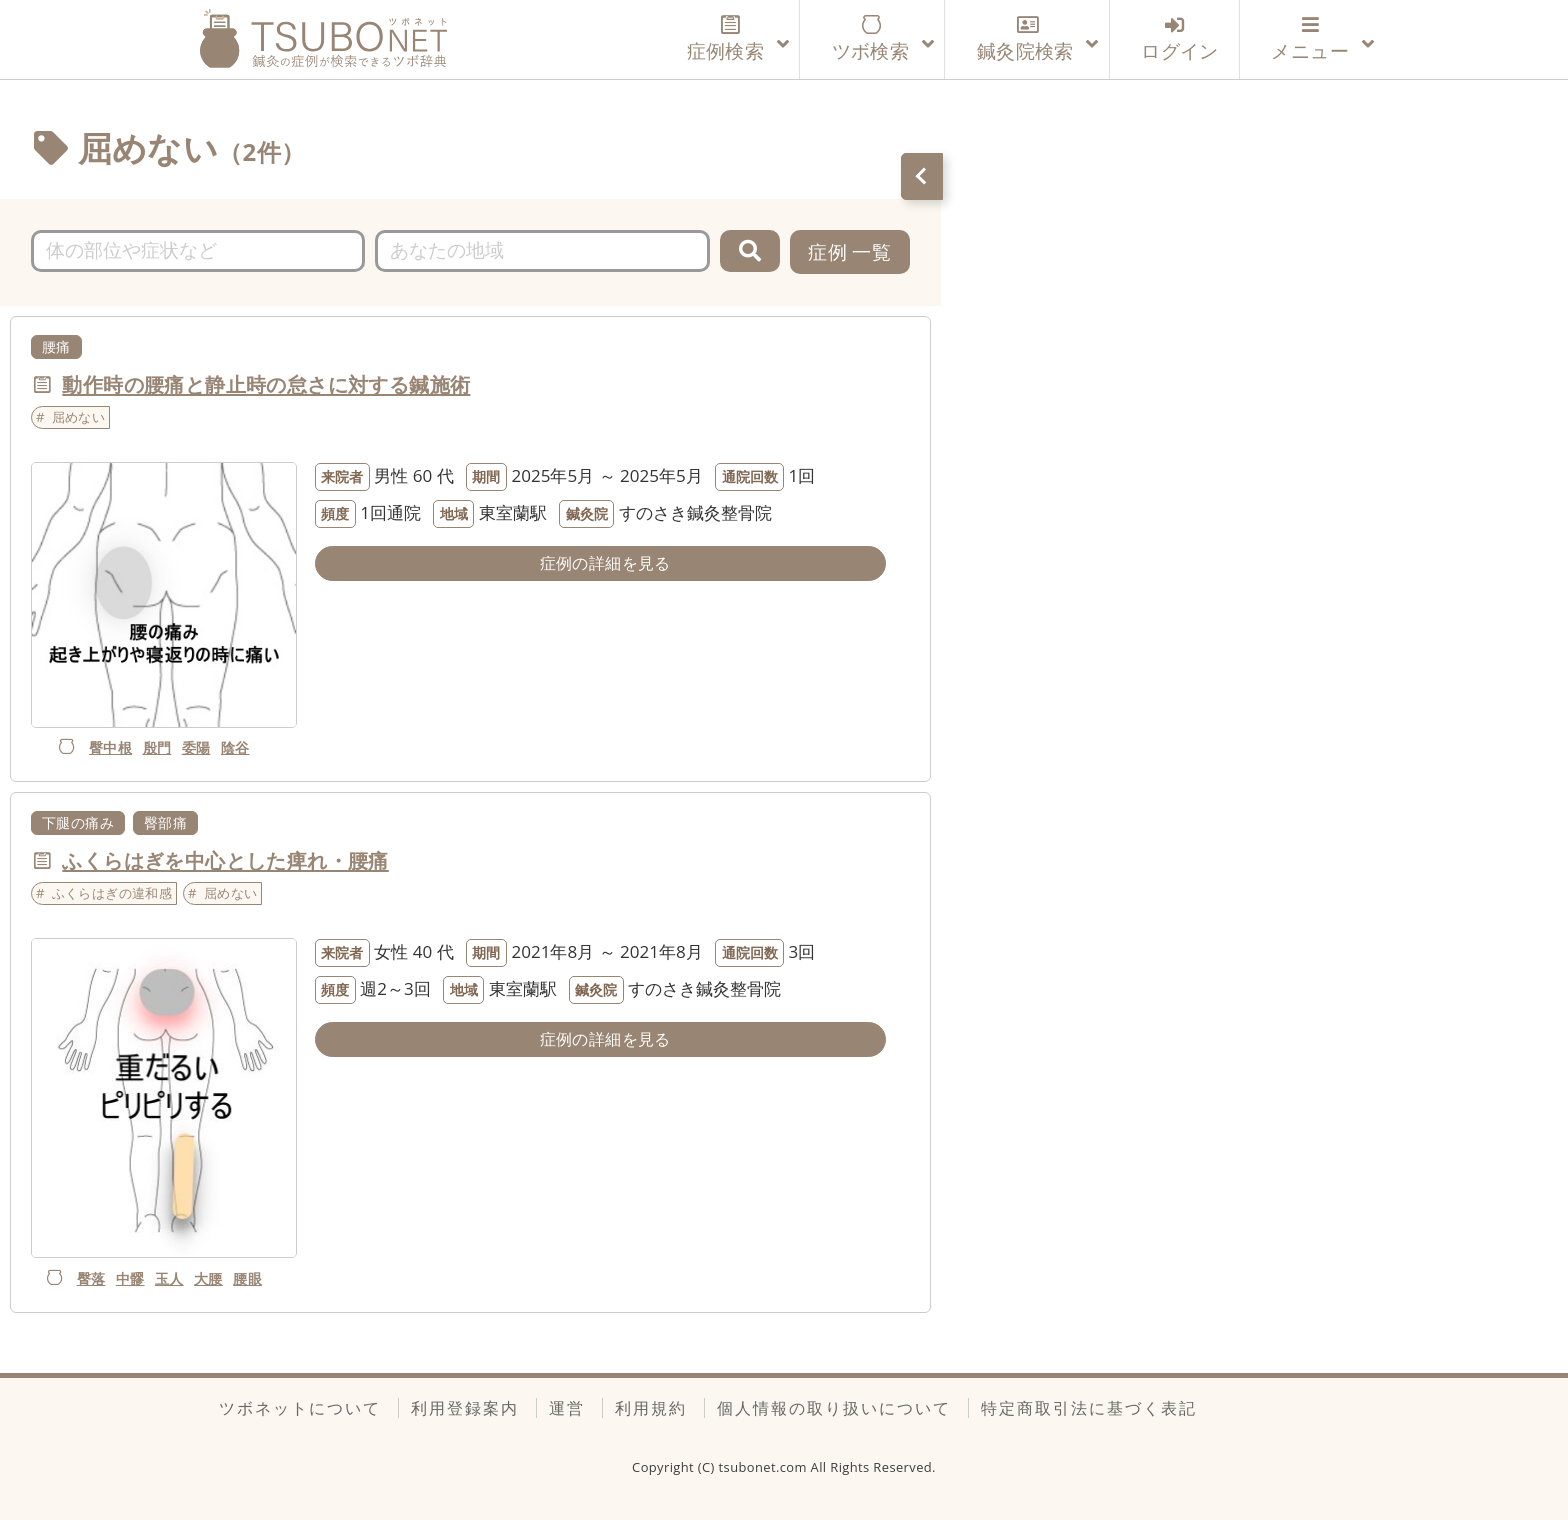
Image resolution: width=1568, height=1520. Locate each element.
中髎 (130, 1278)
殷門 (157, 747)
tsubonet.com (765, 1467)
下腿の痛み (78, 822)
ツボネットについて (300, 1408)
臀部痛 (165, 822)
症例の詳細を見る (605, 563)
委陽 (196, 747)
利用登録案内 (465, 1408)
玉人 (169, 1278)
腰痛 (56, 346)
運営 (567, 1408)
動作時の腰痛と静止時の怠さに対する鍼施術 (266, 384)
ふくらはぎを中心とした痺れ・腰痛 (225, 860)
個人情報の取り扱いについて (834, 1408)
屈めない (79, 417)
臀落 (91, 1278)
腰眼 (247, 1278)
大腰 (208, 1278)
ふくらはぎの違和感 (112, 893)
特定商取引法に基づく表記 (1089, 1408)
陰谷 (235, 747)
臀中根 (110, 747)
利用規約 (651, 1408)
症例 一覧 (849, 251)
